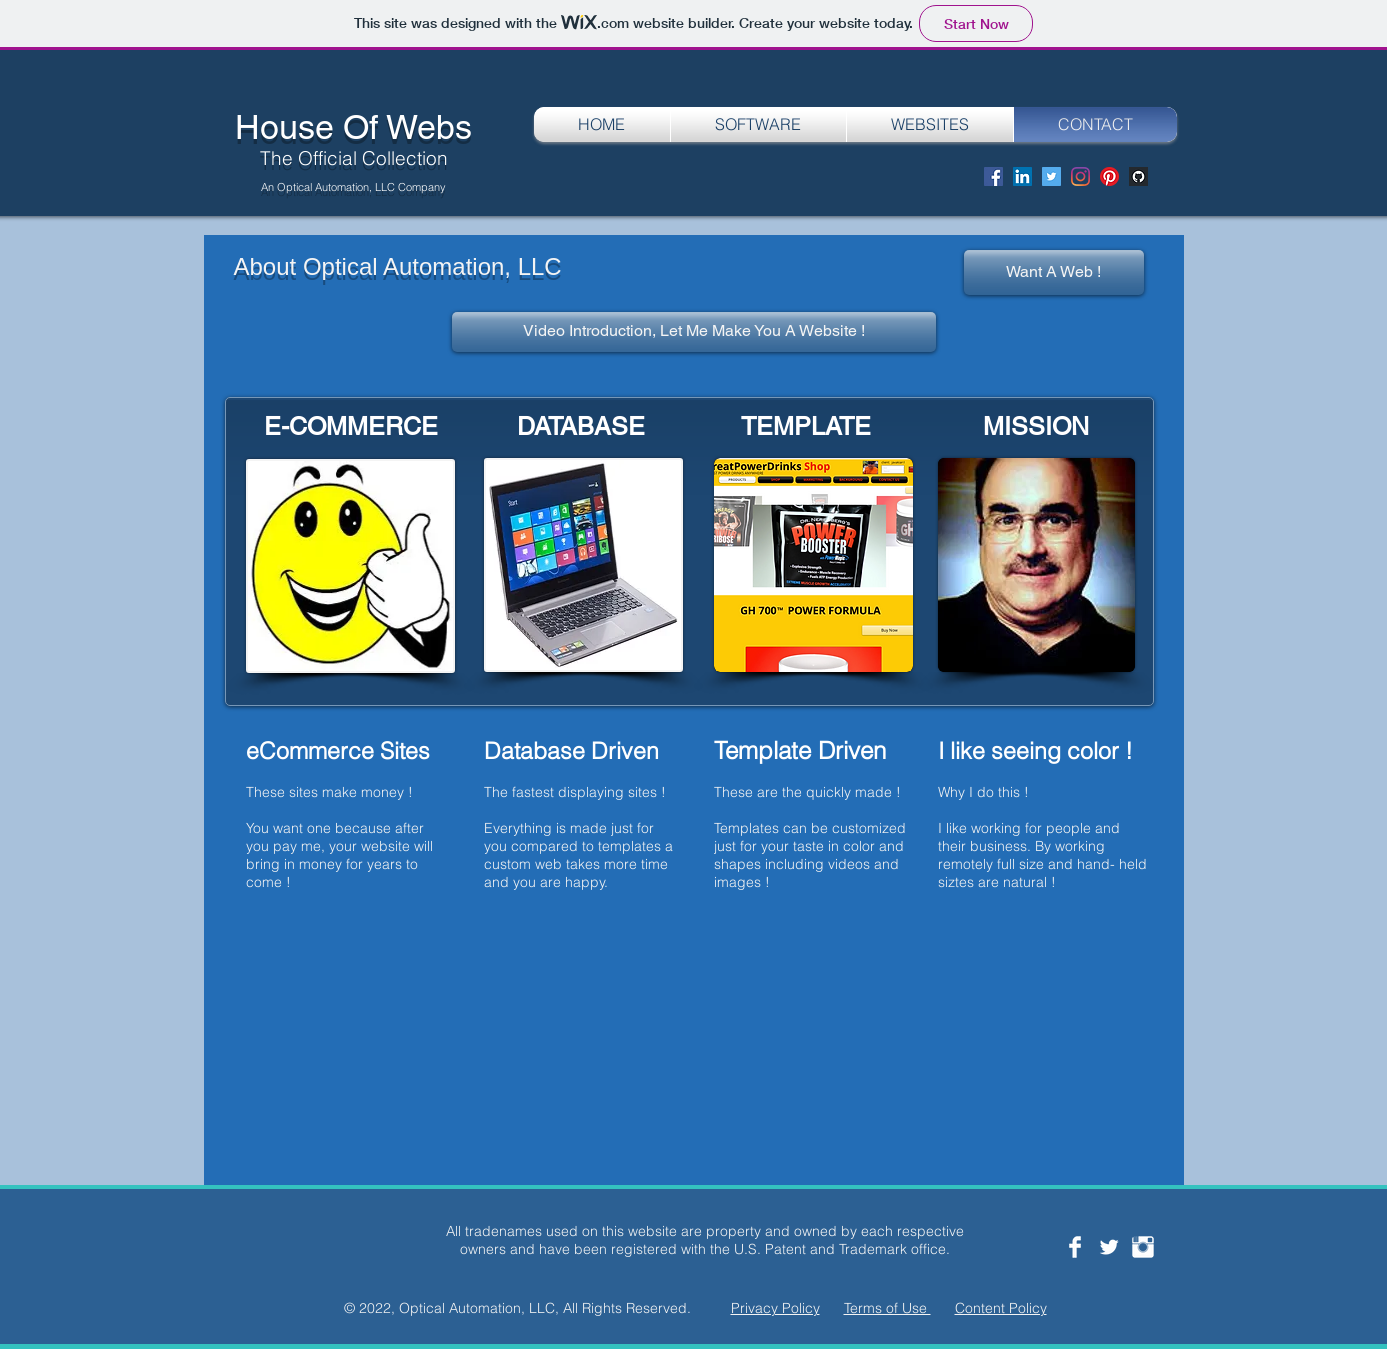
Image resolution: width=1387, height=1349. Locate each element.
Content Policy (1001, 1308)
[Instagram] (1080, 176)
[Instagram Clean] (1143, 1247)
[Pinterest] (1109, 176)
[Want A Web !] (1054, 272)
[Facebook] (993, 176)
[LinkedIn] (1022, 176)
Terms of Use (887, 1308)
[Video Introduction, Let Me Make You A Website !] (694, 332)
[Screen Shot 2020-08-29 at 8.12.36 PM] (1138, 176)
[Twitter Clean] (1109, 1247)
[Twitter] (1051, 176)
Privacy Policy (775, 1308)
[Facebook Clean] (1075, 1247)
